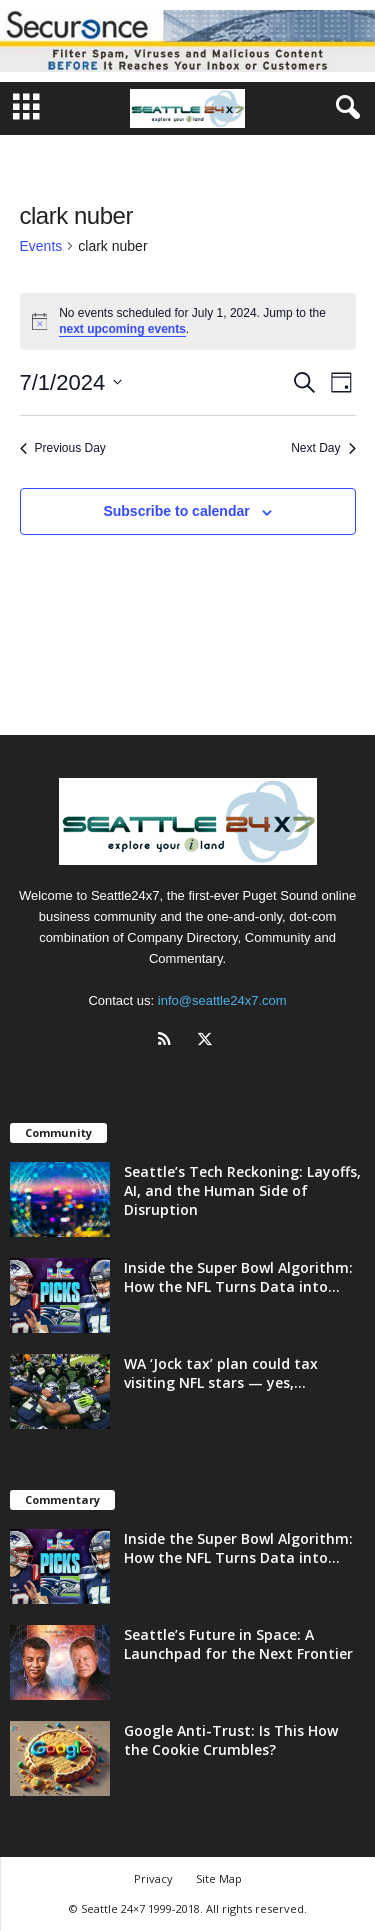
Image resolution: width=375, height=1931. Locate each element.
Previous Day (63, 448)
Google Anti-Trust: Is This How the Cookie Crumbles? (231, 1740)
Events (41, 246)
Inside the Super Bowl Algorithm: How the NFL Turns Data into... (238, 1277)
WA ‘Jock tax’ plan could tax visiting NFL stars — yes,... (221, 1373)
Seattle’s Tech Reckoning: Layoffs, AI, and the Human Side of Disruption (242, 1190)
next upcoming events (122, 329)
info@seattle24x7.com (222, 1000)
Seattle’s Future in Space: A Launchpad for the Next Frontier (238, 1644)
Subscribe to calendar (176, 511)
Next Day (323, 448)
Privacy (153, 1878)
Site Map (219, 1878)
